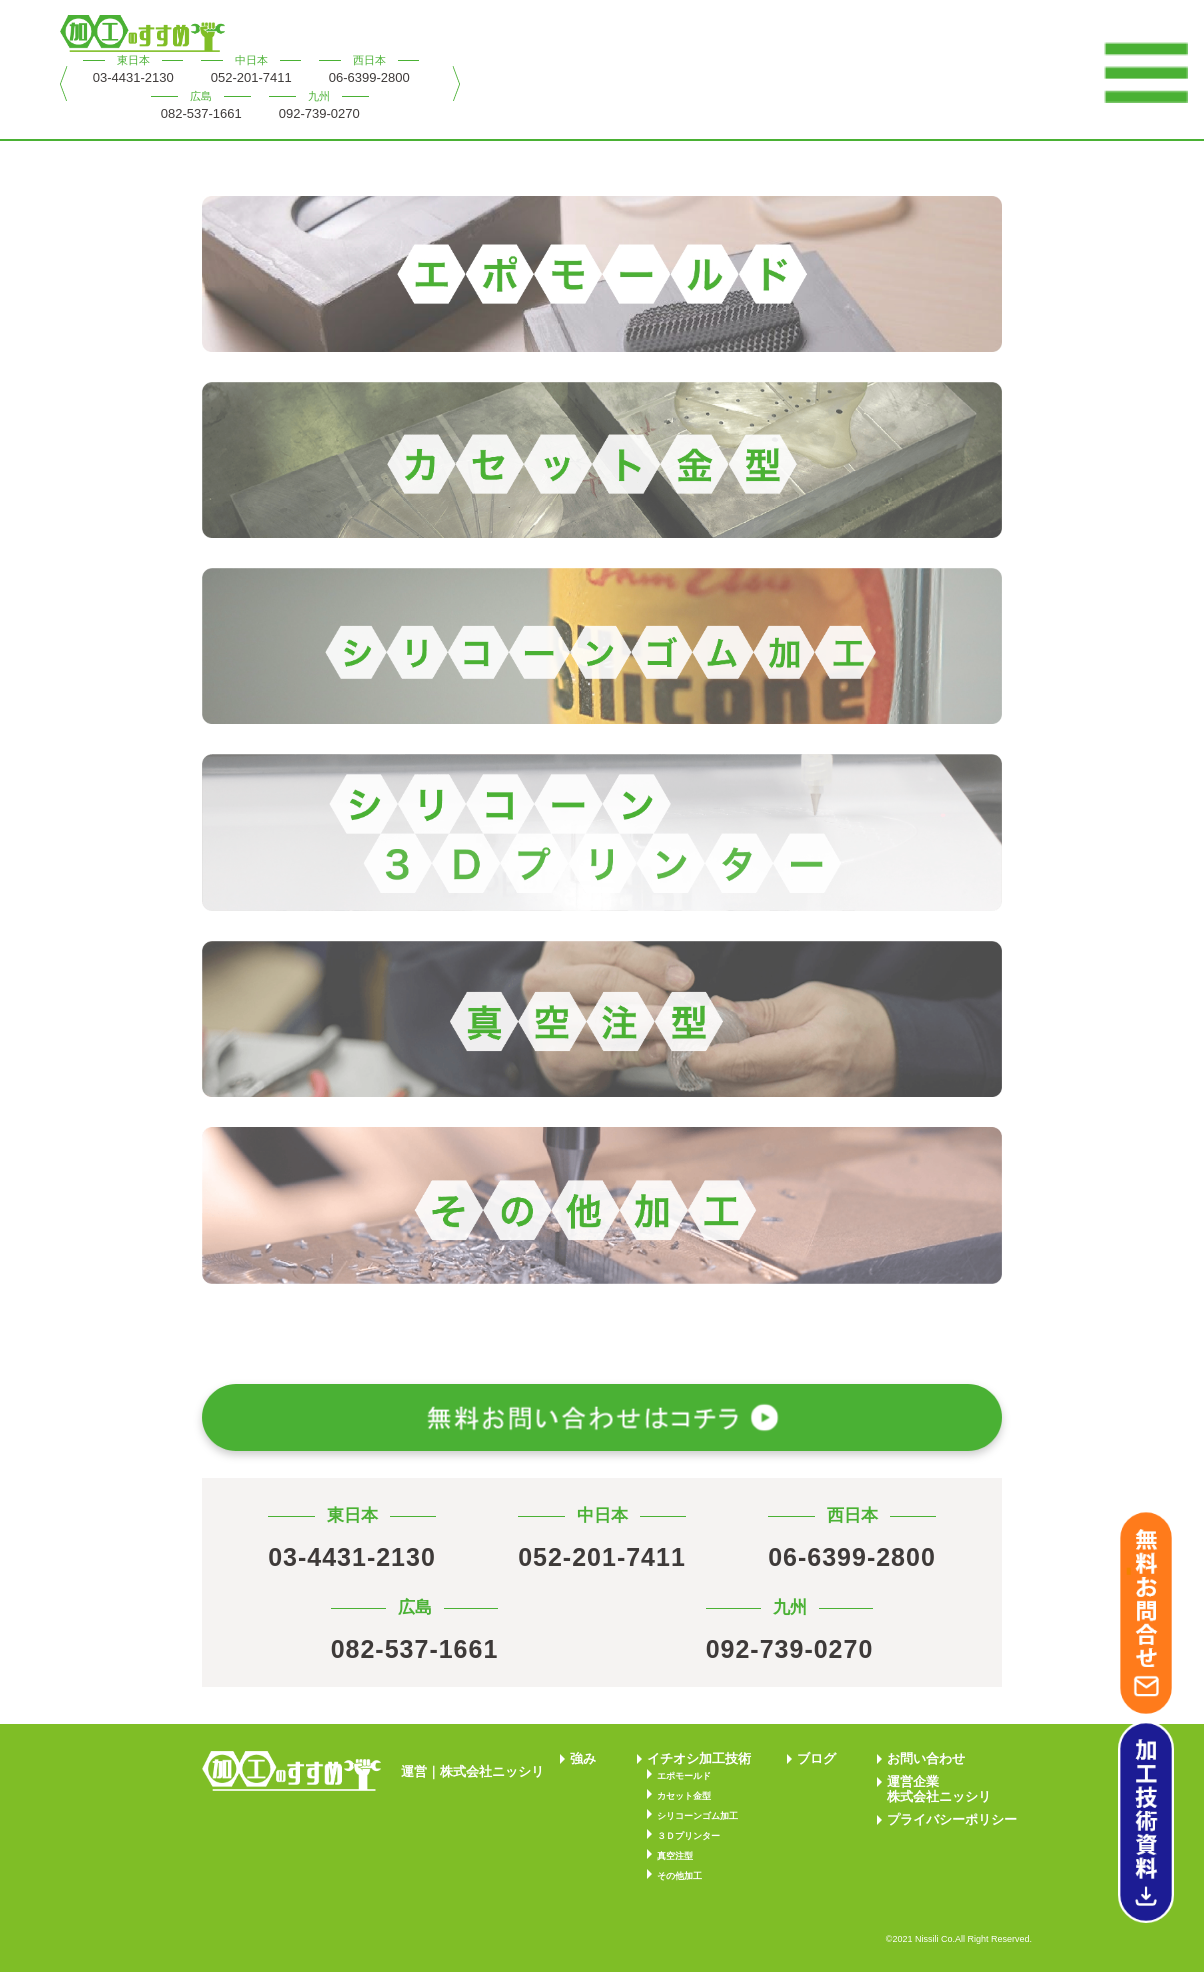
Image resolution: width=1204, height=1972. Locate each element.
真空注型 (675, 1856)
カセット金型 (684, 1796)
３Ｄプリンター (688, 1836)
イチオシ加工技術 (699, 1758)
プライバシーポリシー (952, 1819)
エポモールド (684, 1776)
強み (583, 1758)
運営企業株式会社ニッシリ (939, 1789)
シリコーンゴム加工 (697, 1816)
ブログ (816, 1758)
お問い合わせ (926, 1758)
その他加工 (679, 1876)
